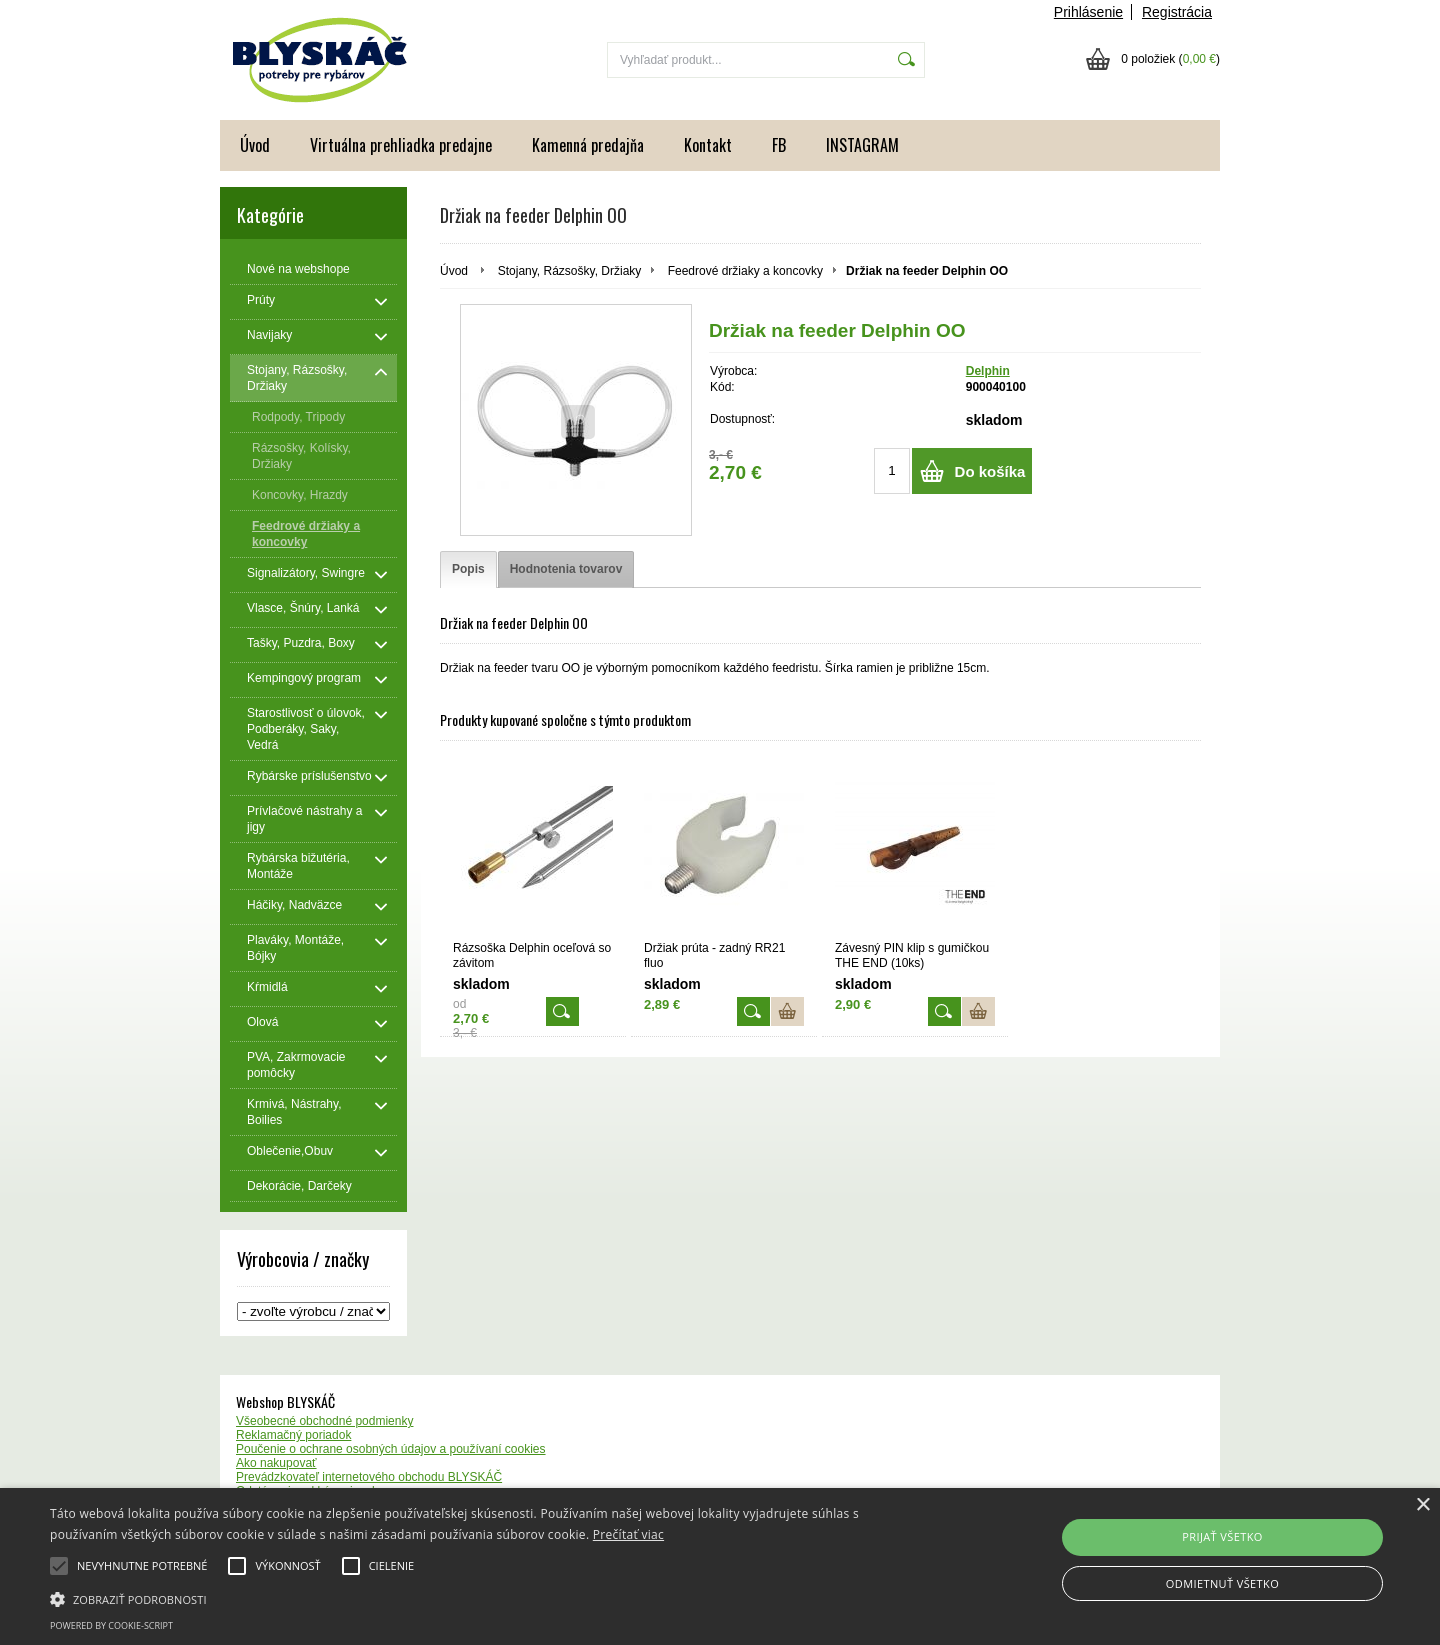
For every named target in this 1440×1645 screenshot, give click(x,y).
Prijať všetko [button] (1222, 1536)
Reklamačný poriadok (293, 1435)
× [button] (1422, 1505)
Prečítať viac (628, 1534)
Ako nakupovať (276, 1463)
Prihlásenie (1088, 12)
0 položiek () (1170, 59)
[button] (485, 1598)
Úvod (255, 145)
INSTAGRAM (862, 145)
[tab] (468, 569)
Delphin (988, 371)
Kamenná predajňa (588, 145)
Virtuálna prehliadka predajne (401, 145)
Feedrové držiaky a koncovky (745, 271)
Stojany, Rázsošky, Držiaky (570, 271)
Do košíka (990, 471)
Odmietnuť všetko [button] (1222, 1583)
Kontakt (708, 145)
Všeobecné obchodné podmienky (324, 1421)
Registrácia (1177, 12)
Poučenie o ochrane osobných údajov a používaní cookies (391, 1449)
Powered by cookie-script (111, 1625)
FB (779, 145)
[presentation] (468, 569)
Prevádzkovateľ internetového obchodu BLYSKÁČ (369, 1477)
